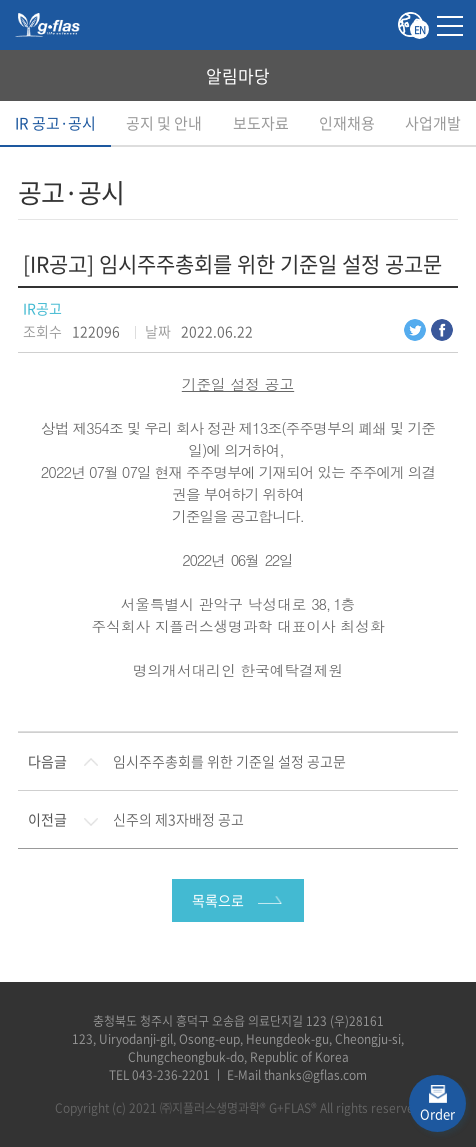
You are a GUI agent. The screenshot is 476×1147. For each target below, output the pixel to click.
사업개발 (433, 123)
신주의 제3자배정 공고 (178, 819)
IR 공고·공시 (55, 123)
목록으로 (218, 900)
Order (437, 1113)
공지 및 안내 (164, 123)
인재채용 (347, 123)
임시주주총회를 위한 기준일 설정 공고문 (229, 761)
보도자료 (261, 123)
